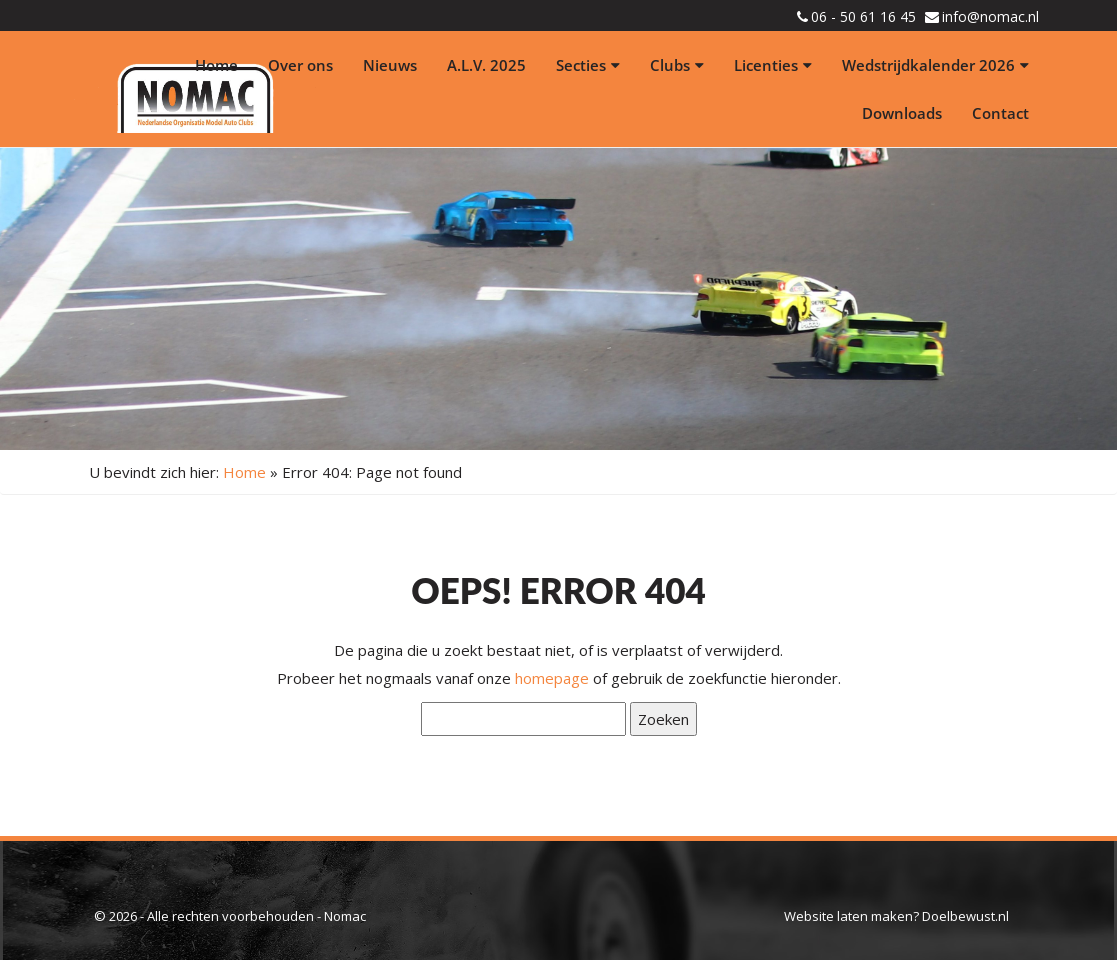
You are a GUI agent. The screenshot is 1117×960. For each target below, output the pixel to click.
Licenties (773, 65)
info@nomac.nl (990, 16)
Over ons (300, 65)
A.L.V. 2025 (486, 65)
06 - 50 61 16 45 (863, 16)
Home (216, 65)
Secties (588, 65)
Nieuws (390, 65)
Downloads (902, 113)
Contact (1000, 113)
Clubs (677, 65)
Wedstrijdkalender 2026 (935, 65)
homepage (552, 678)
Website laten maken (848, 916)
